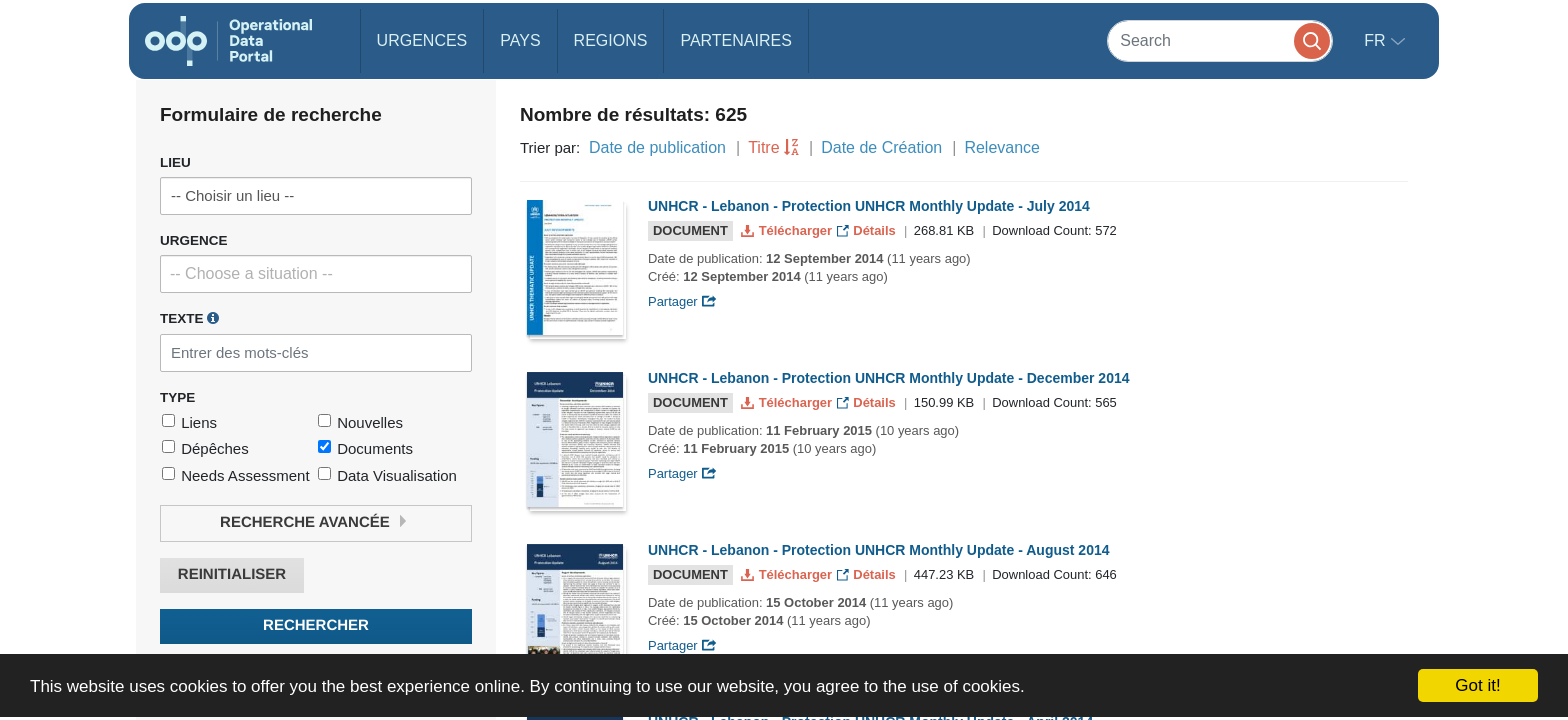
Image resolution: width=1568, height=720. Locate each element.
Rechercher (316, 625)
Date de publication (657, 147)
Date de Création (881, 147)
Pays (520, 40)
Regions (611, 40)
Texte (189, 318)
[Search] (1220, 40)
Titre (763, 147)
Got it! (1477, 685)
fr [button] (1377, 40)
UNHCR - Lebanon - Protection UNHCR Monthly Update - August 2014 (879, 550)
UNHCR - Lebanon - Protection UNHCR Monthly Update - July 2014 (869, 206)
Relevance (1002, 147)
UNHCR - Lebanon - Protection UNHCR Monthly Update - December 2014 (889, 378)
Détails (868, 230)
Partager (682, 301)
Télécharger (788, 230)
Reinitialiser (232, 574)
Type (177, 397)
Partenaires (735, 40)
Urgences (422, 40)
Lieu (175, 162)
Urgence (194, 240)
